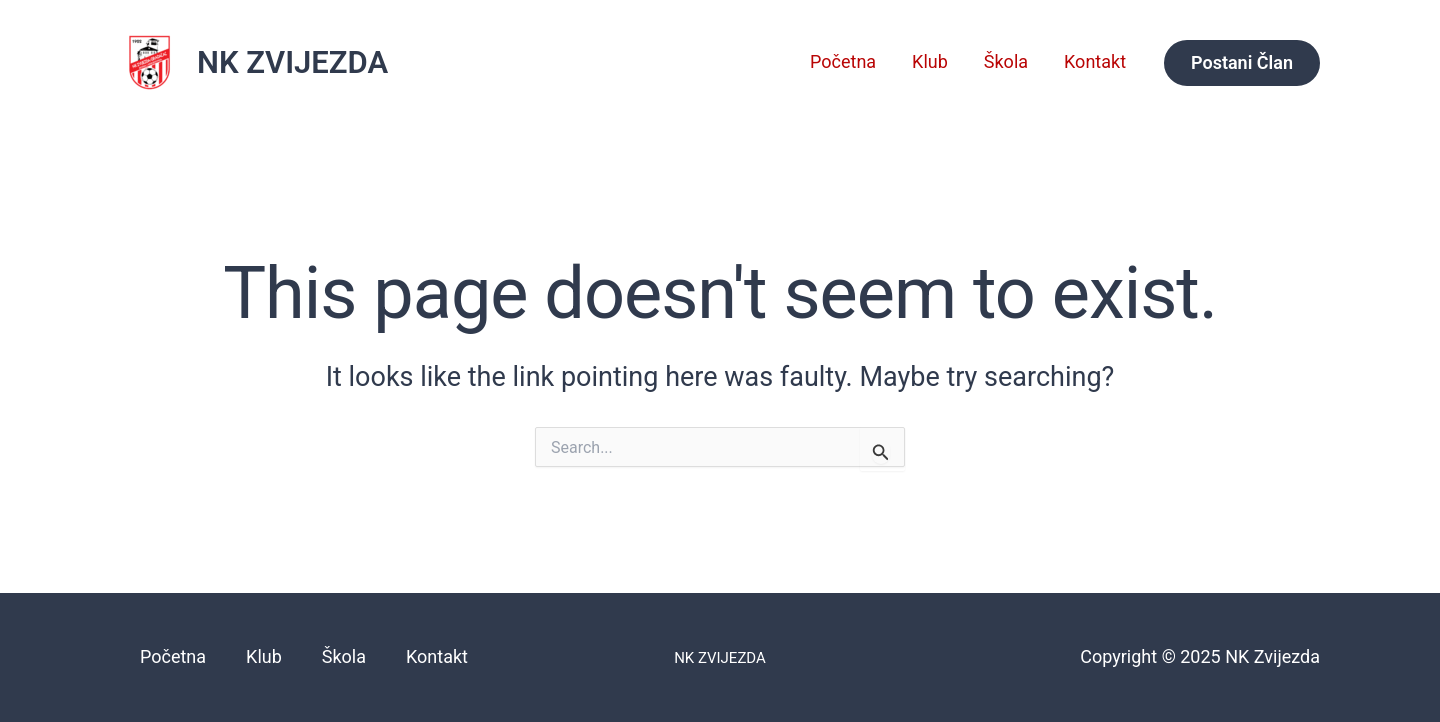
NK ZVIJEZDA (292, 62)
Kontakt (1095, 61)
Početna (843, 61)
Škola (1006, 61)
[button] (1242, 63)
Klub (930, 61)
